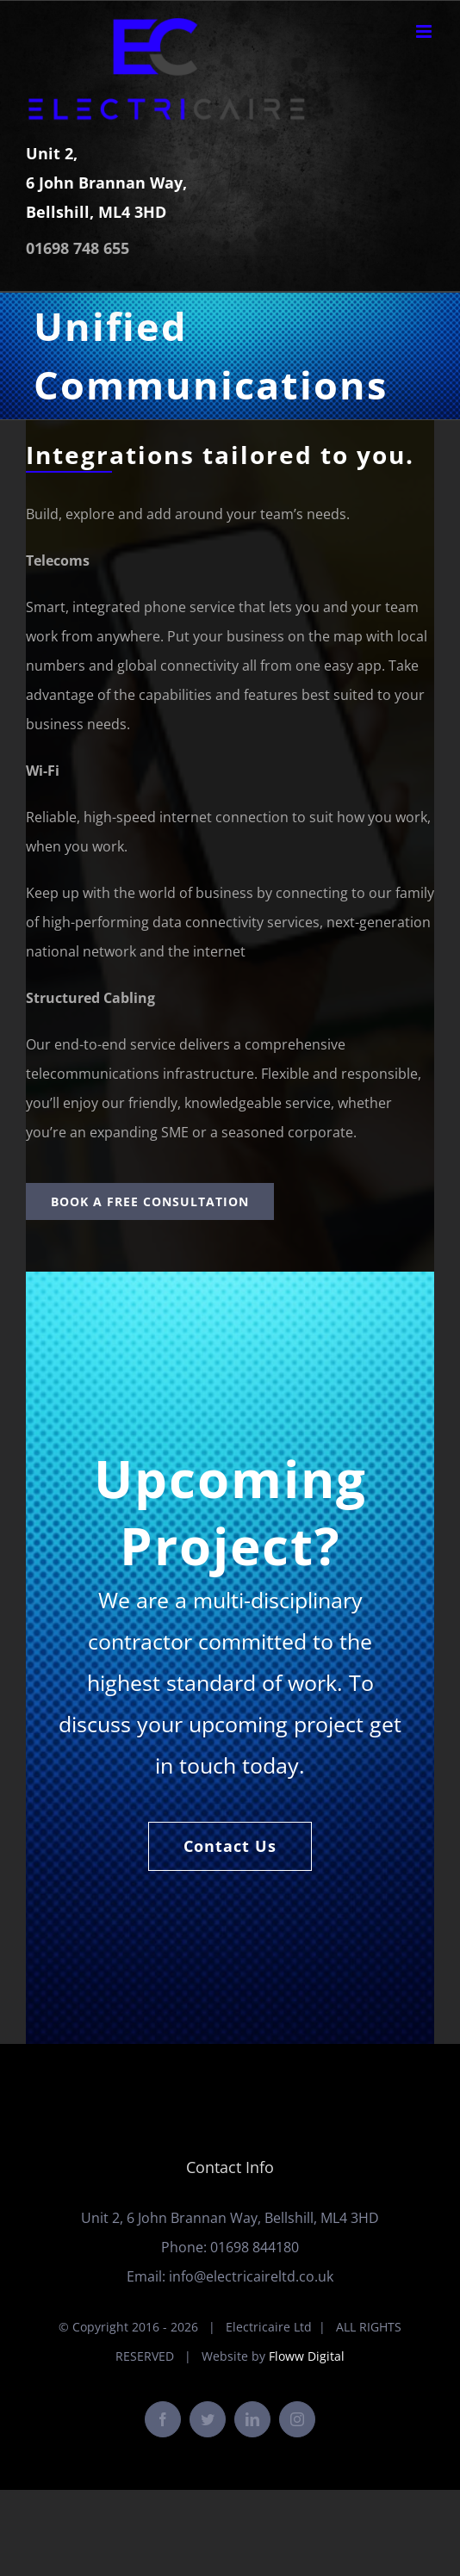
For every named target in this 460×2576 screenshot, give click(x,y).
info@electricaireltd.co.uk (251, 2276)
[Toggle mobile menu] (425, 31)
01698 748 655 (77, 248)
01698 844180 (254, 2247)
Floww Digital (307, 2356)
